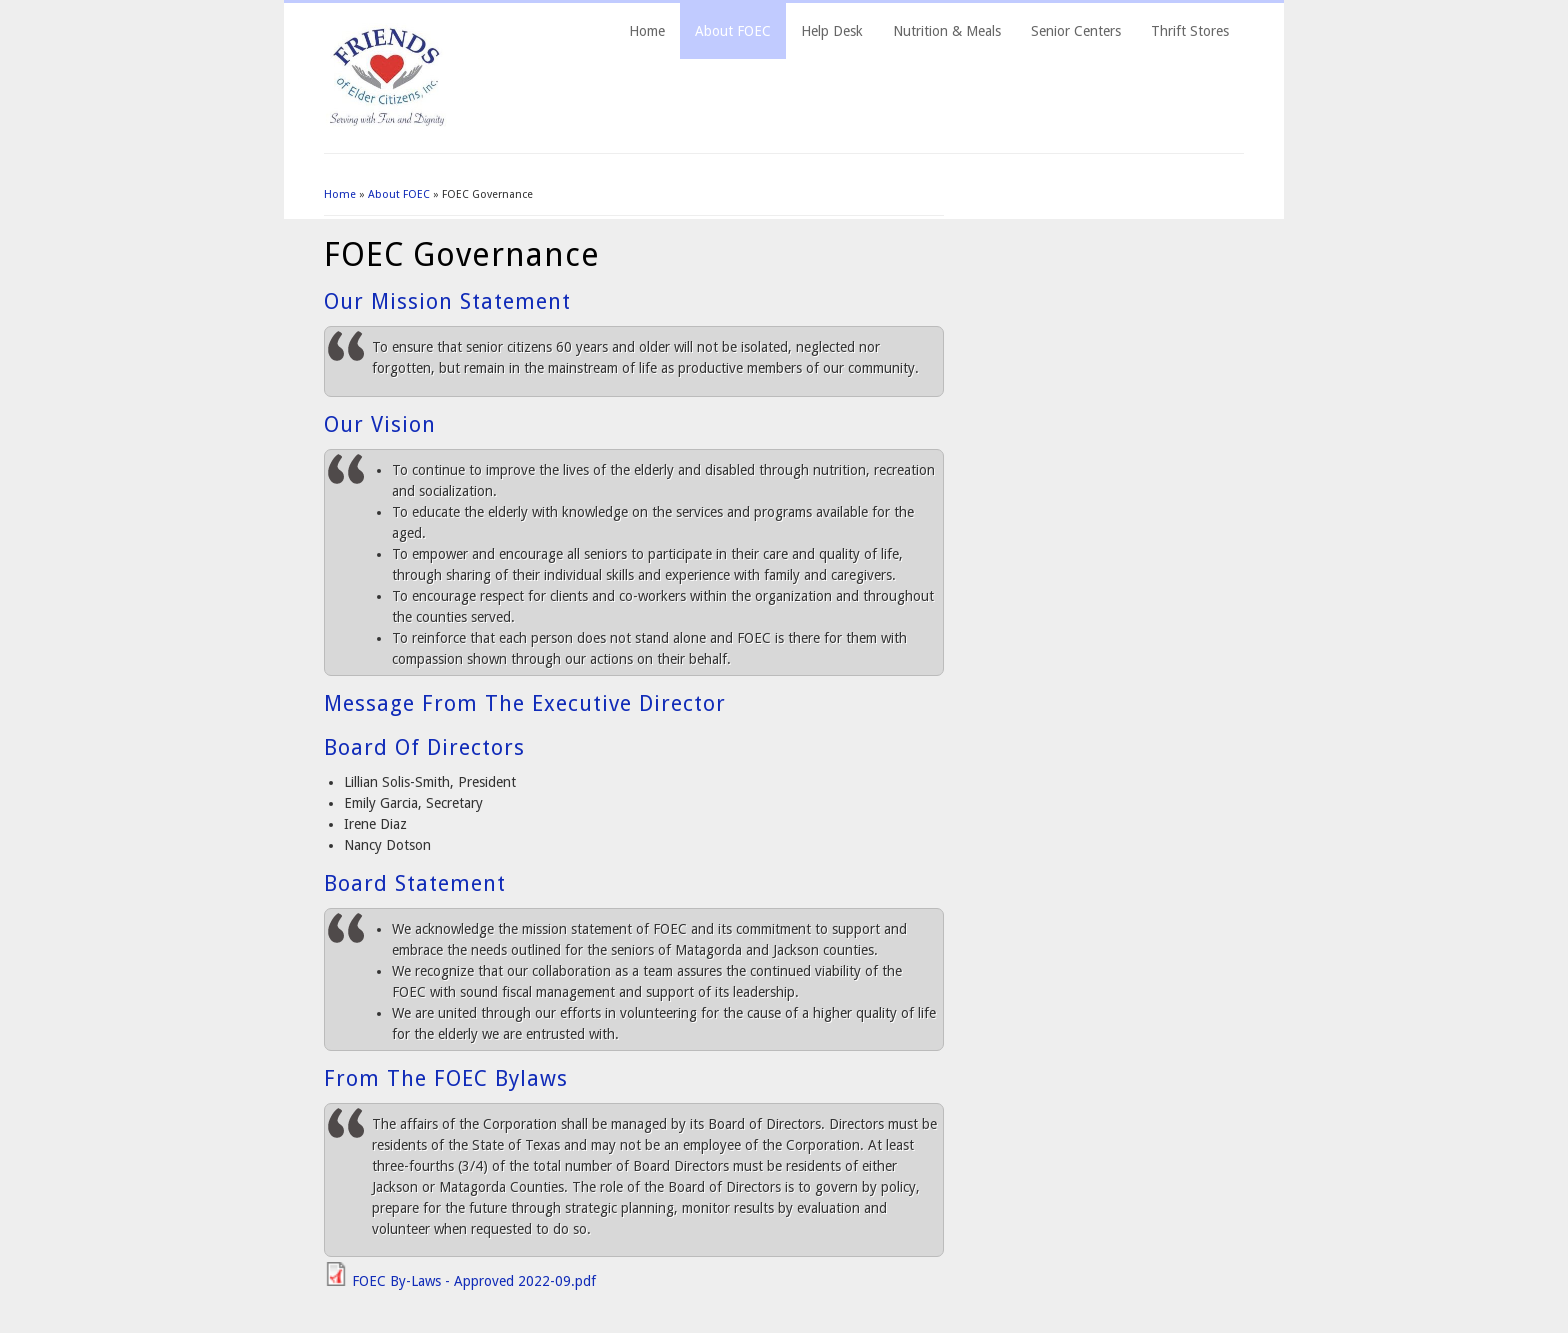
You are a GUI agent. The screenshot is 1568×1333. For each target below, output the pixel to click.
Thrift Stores (1190, 31)
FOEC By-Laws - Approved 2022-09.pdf (474, 1281)
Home (647, 31)
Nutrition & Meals (947, 31)
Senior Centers (1076, 31)
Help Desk (832, 31)
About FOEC (733, 31)
